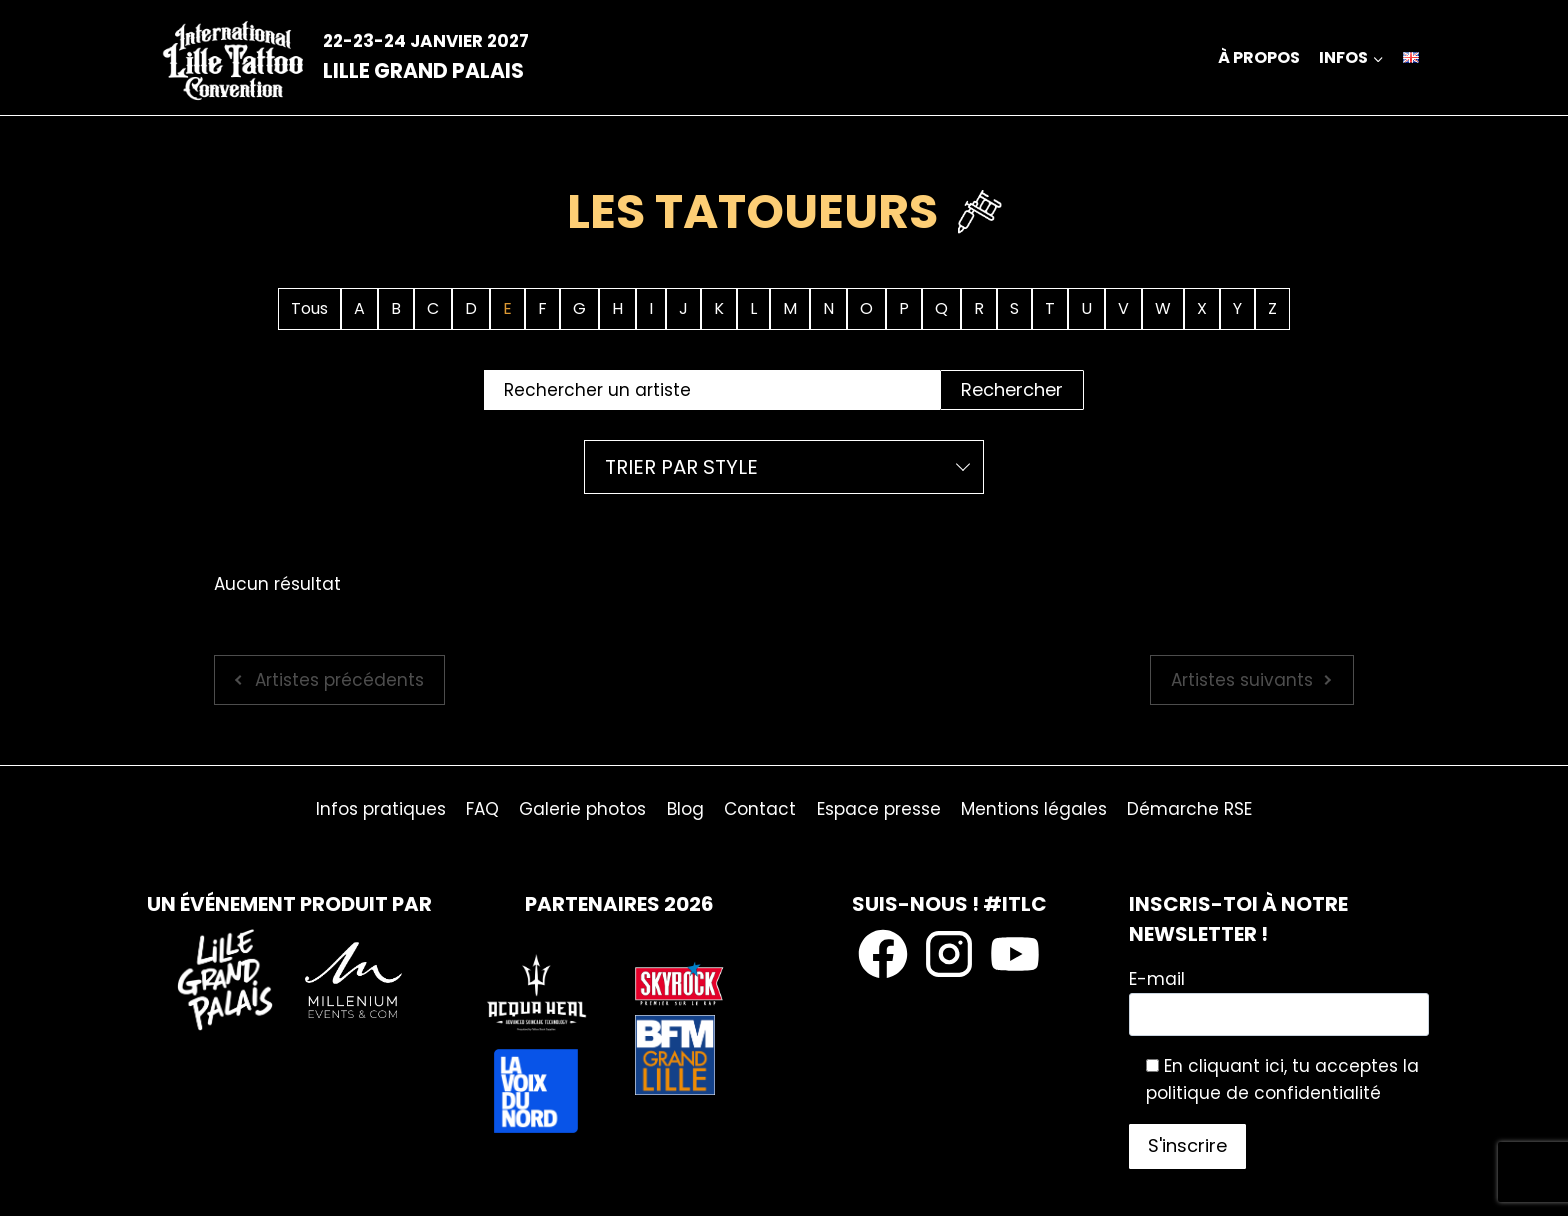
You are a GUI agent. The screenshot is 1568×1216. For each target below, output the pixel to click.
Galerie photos (582, 809)
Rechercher (1012, 389)
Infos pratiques (381, 809)
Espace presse (879, 809)
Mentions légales (1034, 809)
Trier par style (681, 467)
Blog (685, 809)
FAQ (482, 809)
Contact (760, 809)
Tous (309, 308)
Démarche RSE (1189, 809)
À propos (1259, 57)
